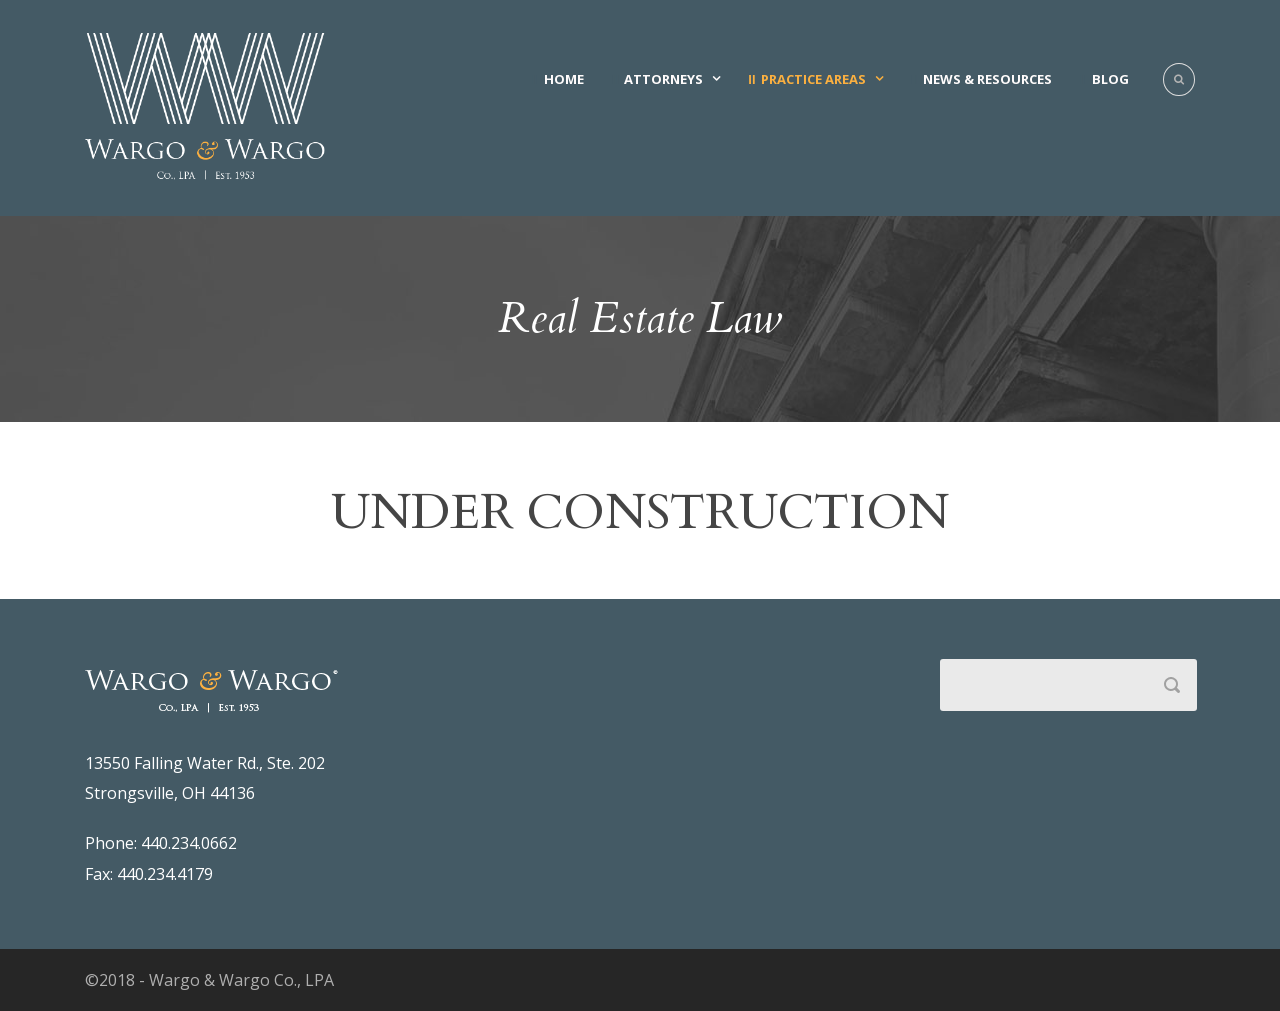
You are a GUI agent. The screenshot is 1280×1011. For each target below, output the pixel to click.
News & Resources (987, 79)
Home (564, 79)
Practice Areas (813, 79)
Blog (1110, 79)
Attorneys (663, 79)
